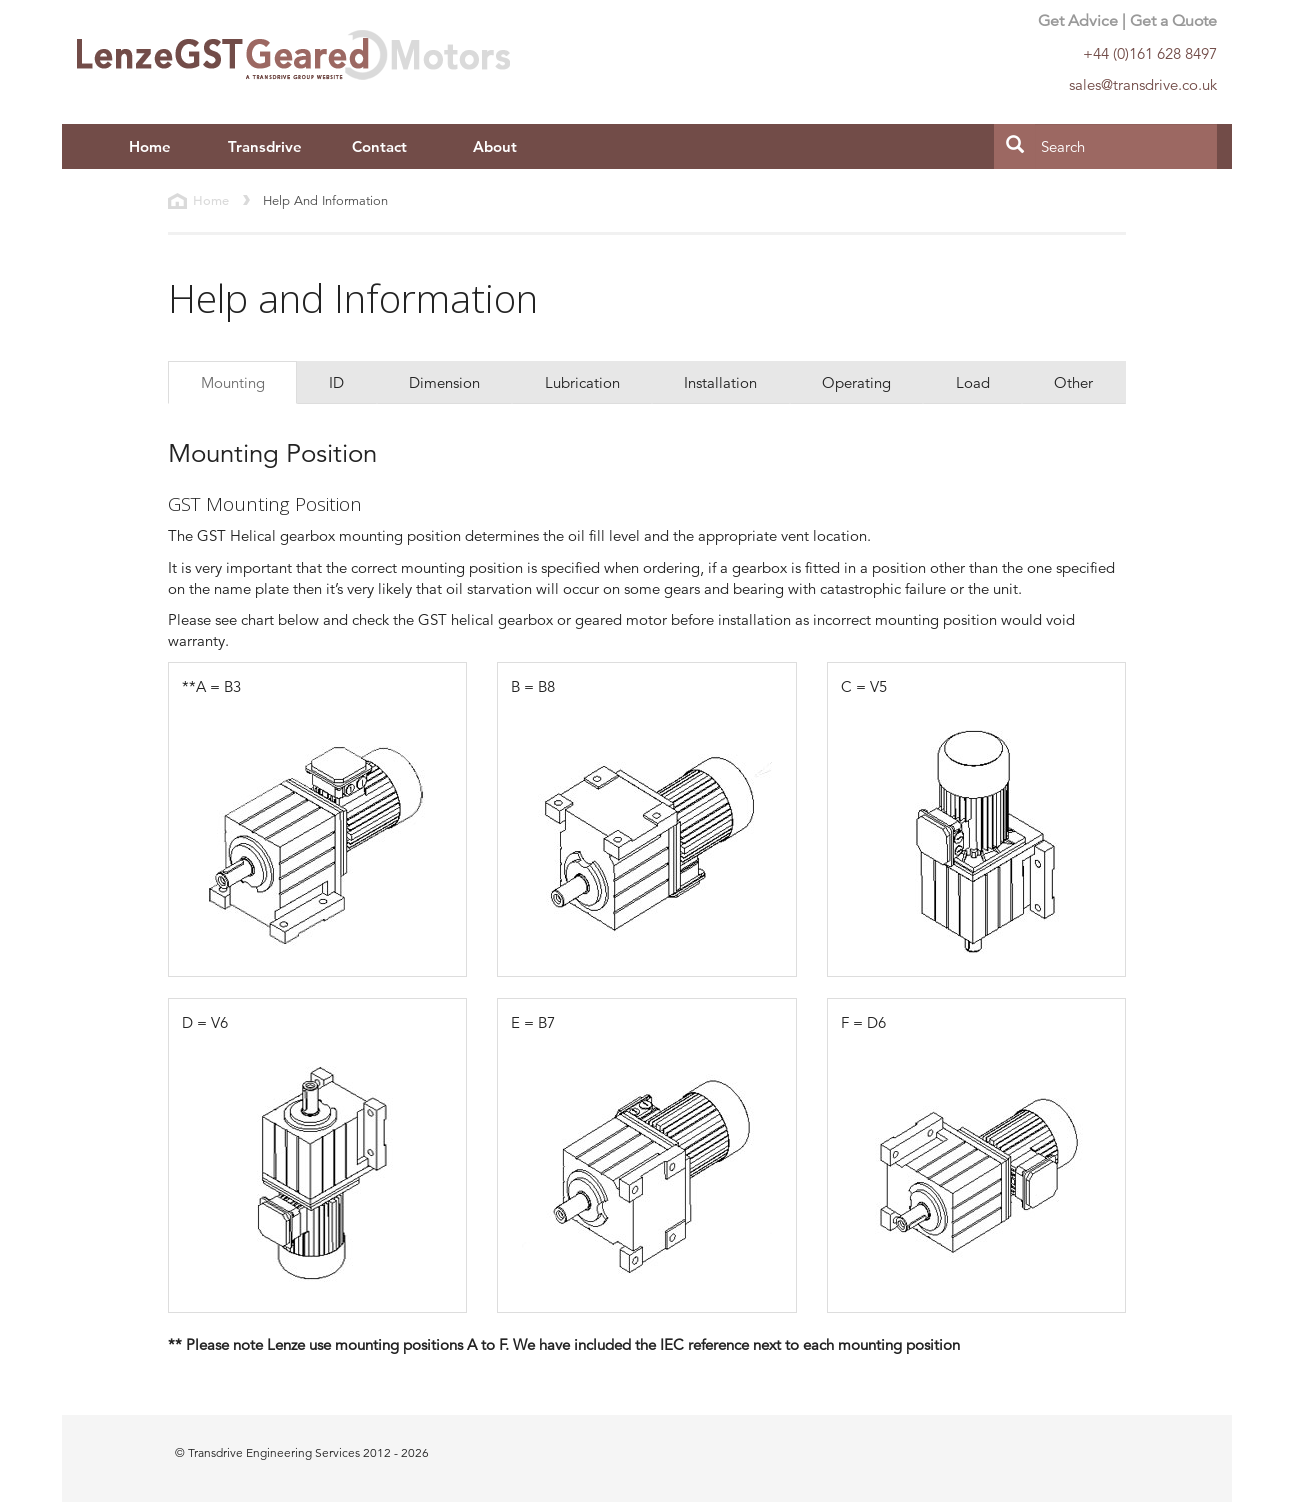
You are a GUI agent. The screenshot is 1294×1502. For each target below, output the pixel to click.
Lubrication (582, 382)
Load (973, 382)
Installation (720, 382)
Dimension (444, 382)
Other (1073, 382)
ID (336, 382)
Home (150, 146)
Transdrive (265, 146)
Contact (379, 146)
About (495, 146)
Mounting (233, 382)
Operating (856, 382)
